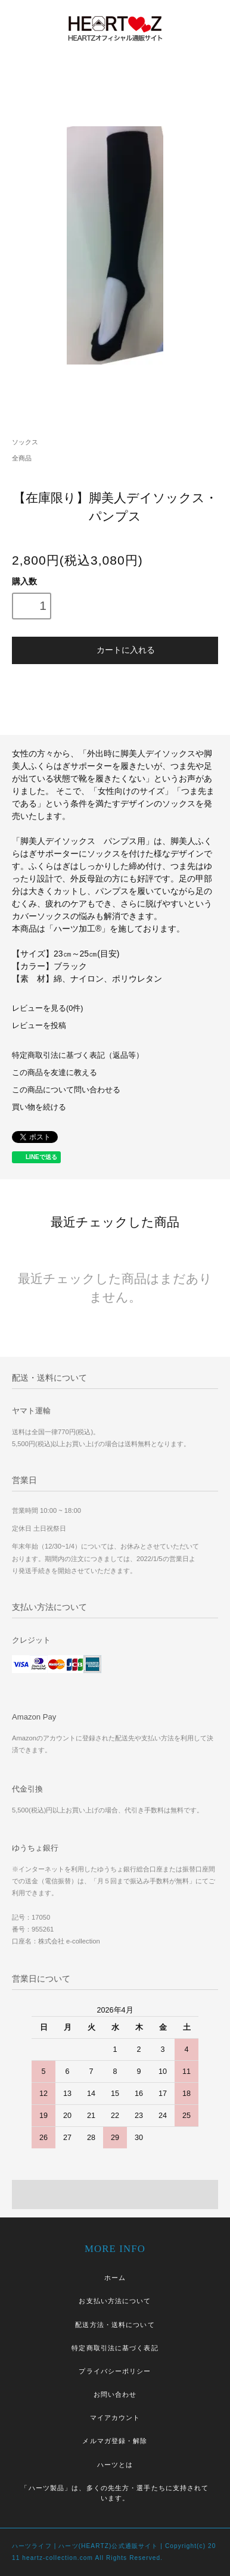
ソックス (25, 442)
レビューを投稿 (39, 1025)
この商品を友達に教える (54, 1073)
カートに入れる (114, 649)
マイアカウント (115, 2417)
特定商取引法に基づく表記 (115, 2347)
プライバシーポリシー (115, 2371)
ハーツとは (115, 2464)
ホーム (115, 2277)
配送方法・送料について (114, 2324)
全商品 (22, 458)
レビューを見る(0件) (47, 1008)
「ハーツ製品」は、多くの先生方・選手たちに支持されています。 (115, 2493)
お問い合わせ (115, 2394)
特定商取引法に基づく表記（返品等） (78, 1055)
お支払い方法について (115, 2300)
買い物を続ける (39, 1107)
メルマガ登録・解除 (114, 2440)
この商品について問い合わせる (66, 1090)
